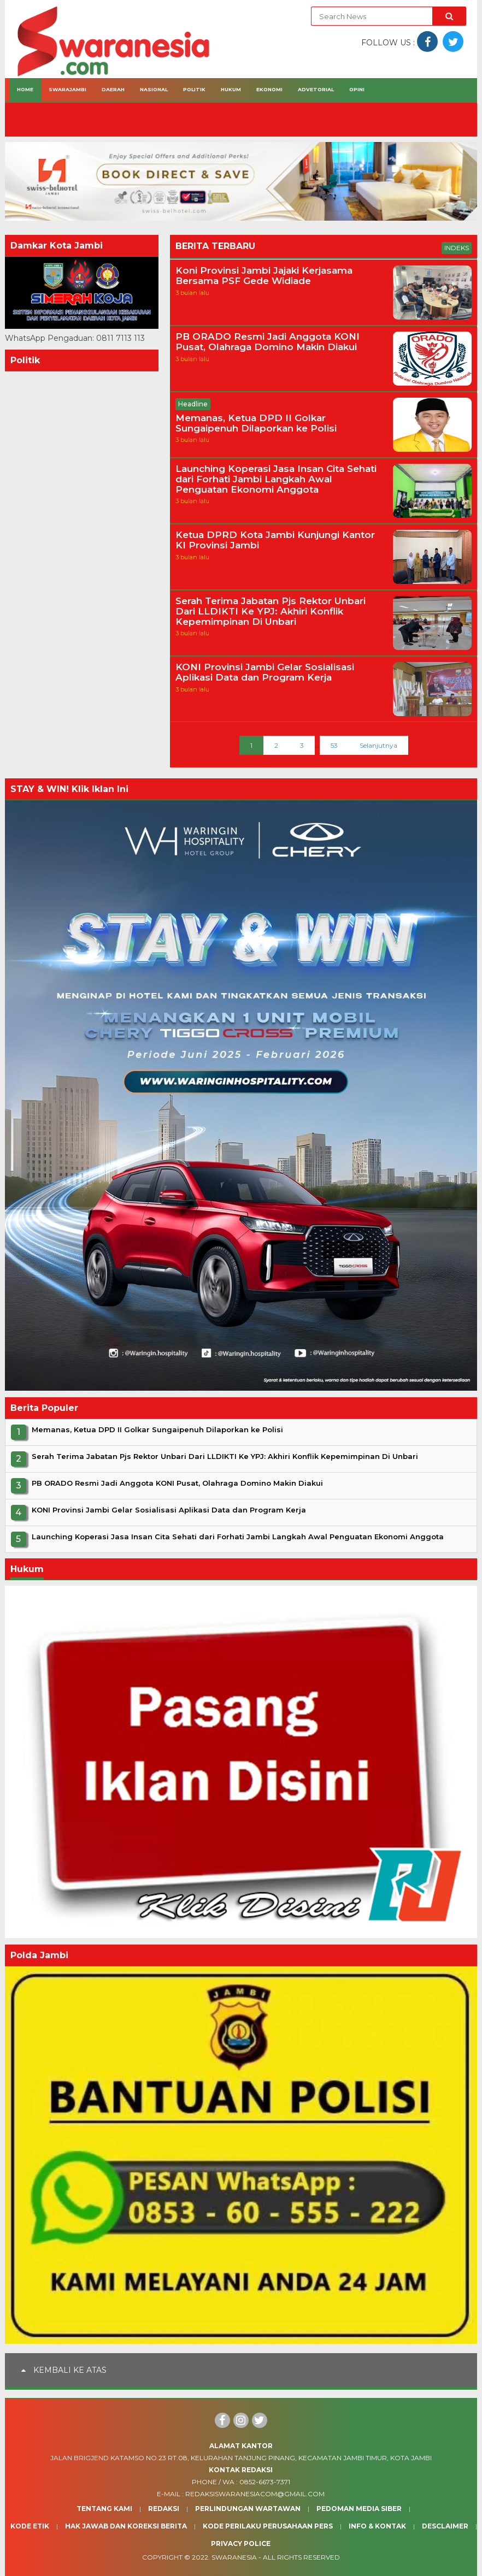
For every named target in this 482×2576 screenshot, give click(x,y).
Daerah (113, 89)
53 (334, 745)
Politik (194, 89)
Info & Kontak (377, 2526)
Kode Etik (29, 2526)
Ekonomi (269, 89)
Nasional (154, 89)
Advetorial (316, 89)
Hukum (231, 89)
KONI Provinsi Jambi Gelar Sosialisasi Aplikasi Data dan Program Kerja (264, 672)
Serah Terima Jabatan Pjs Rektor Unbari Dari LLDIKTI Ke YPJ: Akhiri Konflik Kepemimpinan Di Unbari (270, 611)
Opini (357, 89)
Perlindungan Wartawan (248, 2508)
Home (25, 89)
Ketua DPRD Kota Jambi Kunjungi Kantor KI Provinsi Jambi (275, 540)
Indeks (456, 248)
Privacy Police (241, 2543)
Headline (193, 404)
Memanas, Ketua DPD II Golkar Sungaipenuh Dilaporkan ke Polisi (256, 423)
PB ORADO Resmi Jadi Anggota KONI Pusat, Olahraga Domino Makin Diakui (267, 342)
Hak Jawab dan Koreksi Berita (126, 2526)
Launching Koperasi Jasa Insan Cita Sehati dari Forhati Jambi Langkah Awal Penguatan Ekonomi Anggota (276, 479)
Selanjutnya (378, 745)
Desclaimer (445, 2526)
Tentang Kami (104, 2508)
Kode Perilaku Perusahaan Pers (268, 2526)
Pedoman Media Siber (359, 2508)
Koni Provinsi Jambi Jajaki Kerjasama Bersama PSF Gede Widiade (263, 275)
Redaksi (163, 2508)
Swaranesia (234, 2557)
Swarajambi (67, 89)
